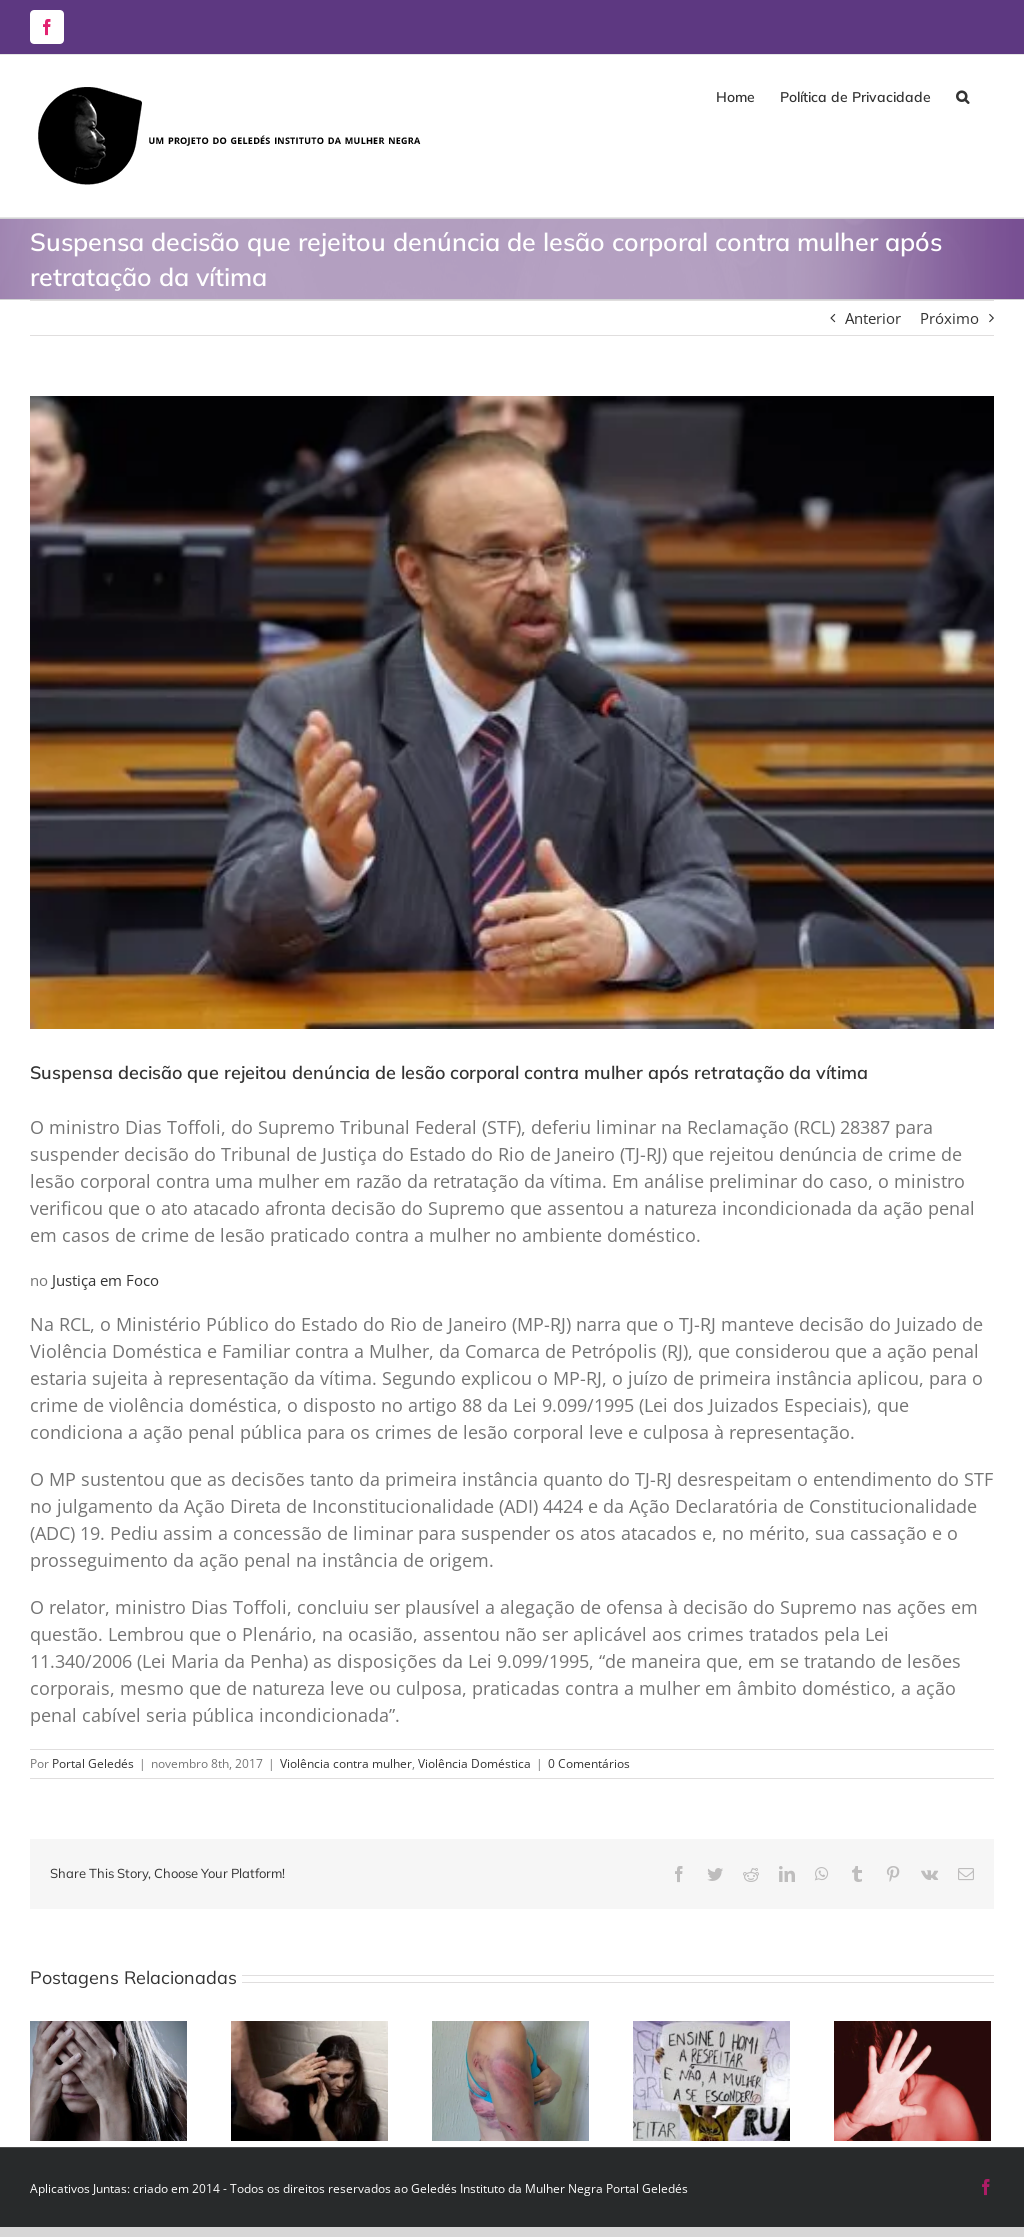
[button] (962, 97)
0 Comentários (589, 1763)
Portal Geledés (93, 1763)
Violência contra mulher (346, 1763)
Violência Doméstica (474, 1763)
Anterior (873, 318)
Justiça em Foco (105, 1280)
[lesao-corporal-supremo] (512, 712)
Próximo (949, 318)
